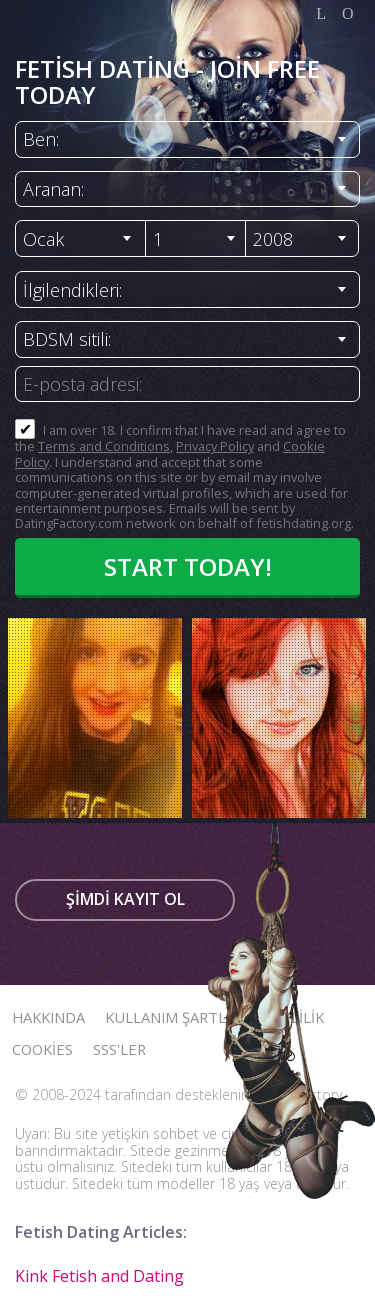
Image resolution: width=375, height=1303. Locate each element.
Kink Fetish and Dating (99, 1276)
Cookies (42, 1049)
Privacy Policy (215, 446)
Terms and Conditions (104, 446)
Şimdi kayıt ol (125, 899)
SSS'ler (119, 1049)
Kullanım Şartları (176, 1017)
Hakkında (48, 1017)
